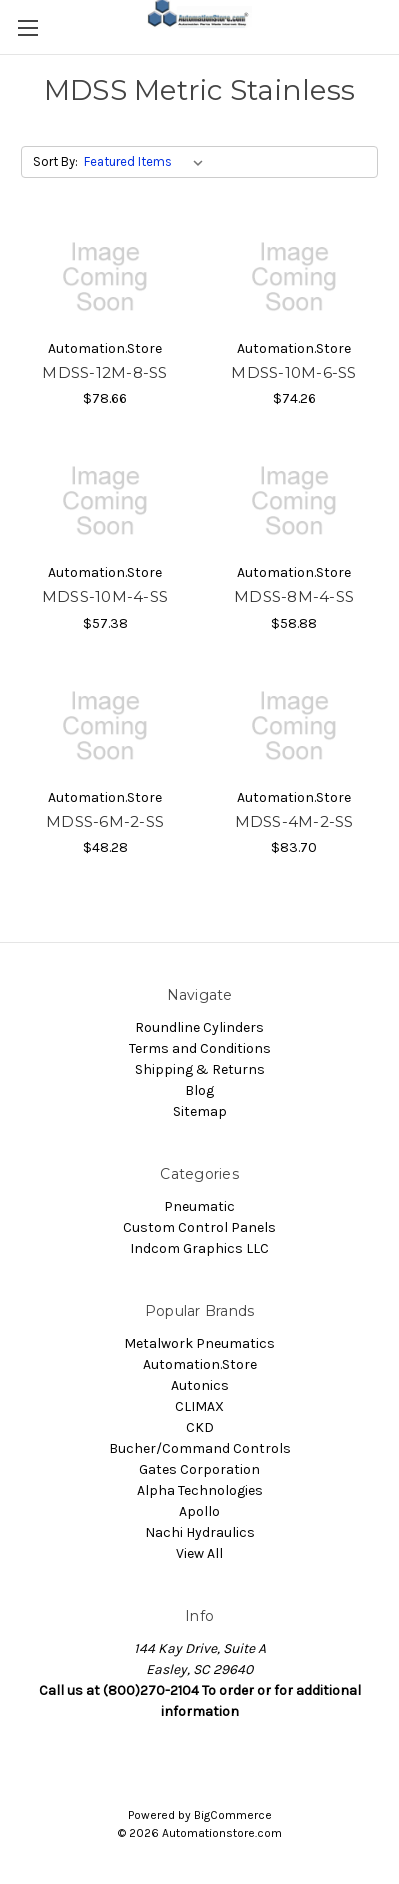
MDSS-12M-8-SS (104, 372)
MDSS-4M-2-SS (294, 821)
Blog (199, 1090)
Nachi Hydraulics (200, 1532)
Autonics (200, 1385)
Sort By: (55, 161)
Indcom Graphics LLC (199, 1248)
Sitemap (200, 1111)
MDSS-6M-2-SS (105, 821)
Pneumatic (199, 1206)
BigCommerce (233, 1815)
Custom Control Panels (199, 1227)
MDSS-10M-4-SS (105, 596)
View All (199, 1553)
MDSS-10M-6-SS (293, 372)
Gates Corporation (199, 1469)
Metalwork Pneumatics (199, 1343)
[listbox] (147, 162)
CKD (200, 1427)
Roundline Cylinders (199, 1027)
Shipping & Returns (200, 1069)
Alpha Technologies (200, 1490)
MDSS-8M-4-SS (294, 596)
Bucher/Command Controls (200, 1448)
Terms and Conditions (200, 1048)
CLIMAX (199, 1406)
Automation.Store (200, 1364)
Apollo (199, 1511)
